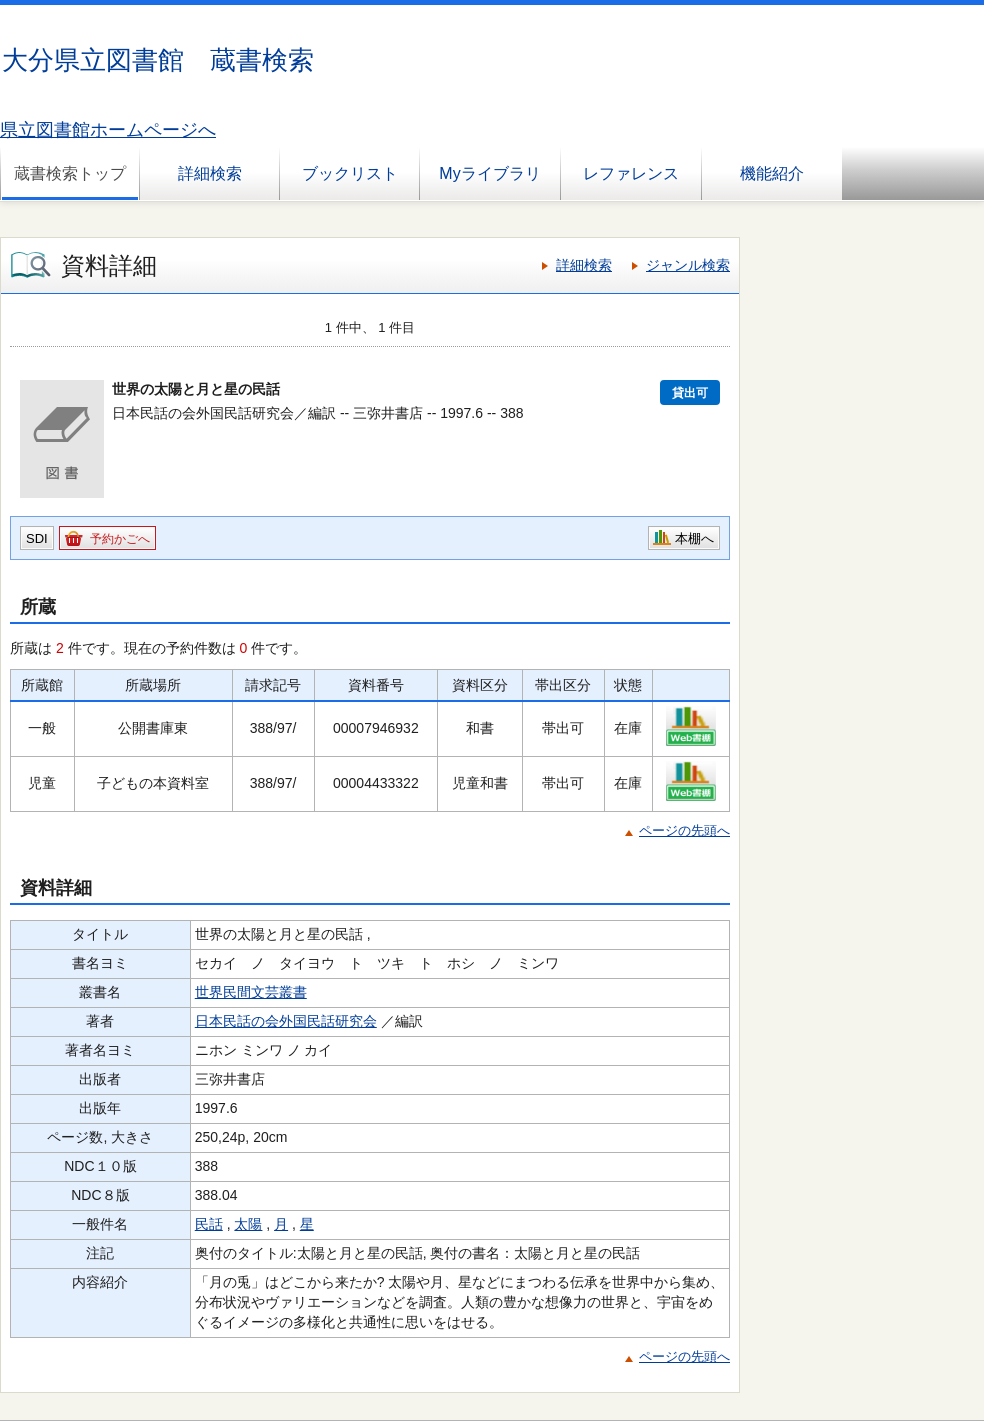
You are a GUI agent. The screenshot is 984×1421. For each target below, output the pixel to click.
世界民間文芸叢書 (251, 992)
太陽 (248, 1224)
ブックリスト (350, 173)
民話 (209, 1224)
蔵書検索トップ (70, 173)
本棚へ (694, 538)
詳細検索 (210, 173)
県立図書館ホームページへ (108, 130)
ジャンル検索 (688, 265)
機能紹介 (772, 173)
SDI (37, 538)
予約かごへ (120, 539)
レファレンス (631, 173)
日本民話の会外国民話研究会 (286, 1021)
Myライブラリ (489, 173)
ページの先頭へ (684, 830)
